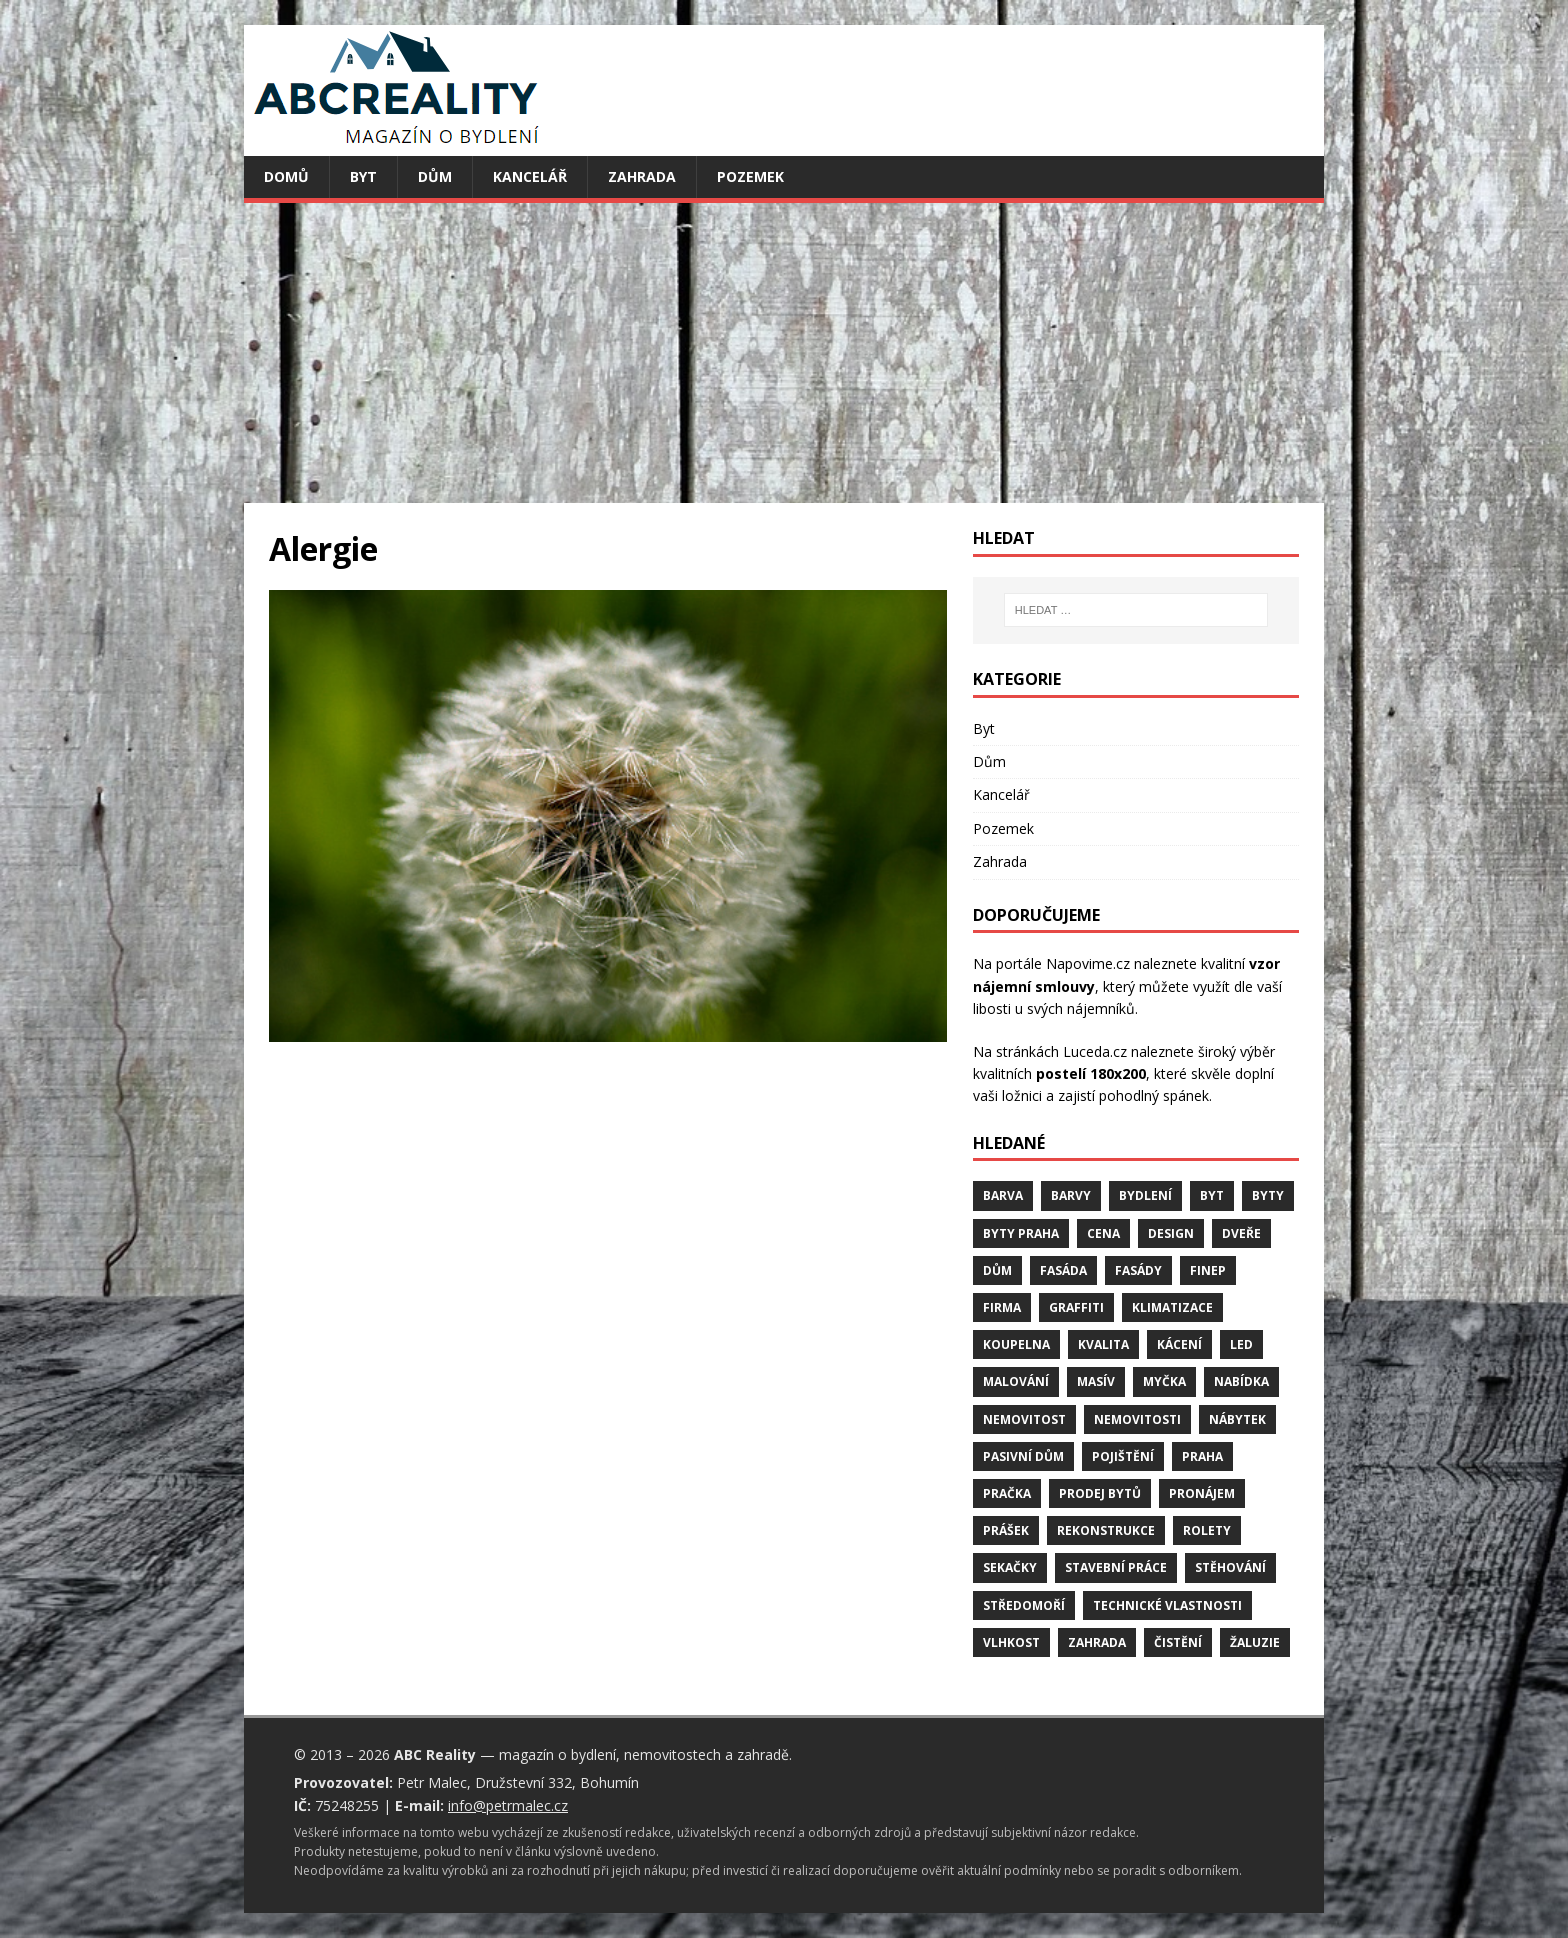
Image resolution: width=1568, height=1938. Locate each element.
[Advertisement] (784, 353)
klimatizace (1172, 1307)
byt (1212, 1195)
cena (1103, 1233)
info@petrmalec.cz (508, 1805)
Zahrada (642, 176)
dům (997, 1270)
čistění (1178, 1642)
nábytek (1237, 1419)
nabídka (1241, 1381)
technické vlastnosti (1167, 1605)
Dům (435, 176)
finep (1208, 1270)
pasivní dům (1023, 1456)
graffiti (1076, 1307)
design (1171, 1233)
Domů (286, 176)
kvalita (1103, 1344)
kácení (1179, 1344)
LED (1241, 1344)
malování (1016, 1381)
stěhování (1230, 1567)
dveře (1241, 1233)
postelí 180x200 (1091, 1073)
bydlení (1145, 1195)
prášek (1006, 1530)
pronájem (1202, 1493)
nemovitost (1024, 1419)
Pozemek (750, 176)
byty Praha (1021, 1233)
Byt (363, 176)
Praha (1202, 1456)
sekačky (1010, 1567)
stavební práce (1116, 1567)
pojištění (1123, 1456)
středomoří (1024, 1605)
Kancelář (530, 176)
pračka (1007, 1493)
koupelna (1016, 1344)
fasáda (1063, 1270)
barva (1003, 1195)
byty (1268, 1195)
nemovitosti (1137, 1419)
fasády (1138, 1270)
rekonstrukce (1106, 1530)
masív (1096, 1381)
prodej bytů (1100, 1493)
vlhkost (1011, 1642)
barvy (1071, 1195)
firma (1002, 1307)
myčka (1164, 1381)
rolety (1207, 1530)
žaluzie (1255, 1642)
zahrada (1097, 1642)
